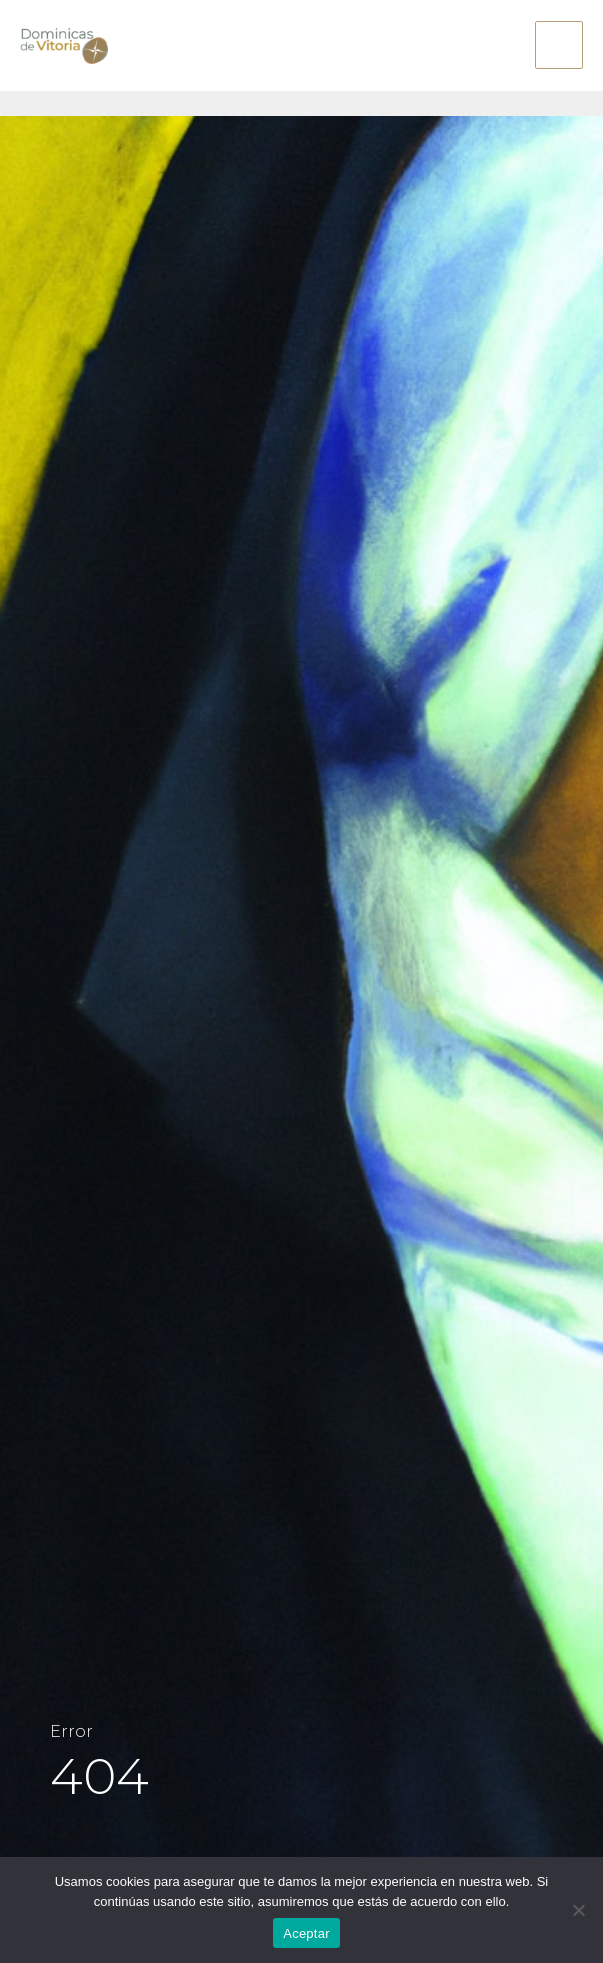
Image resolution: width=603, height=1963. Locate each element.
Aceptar (306, 1933)
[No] (578, 1910)
